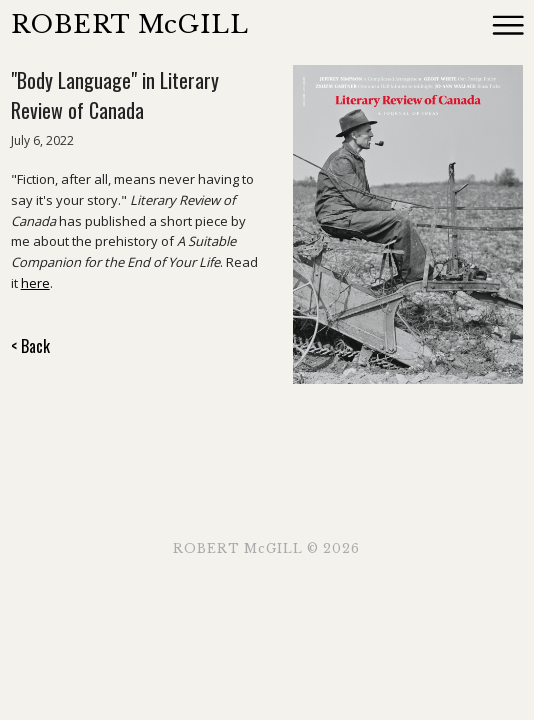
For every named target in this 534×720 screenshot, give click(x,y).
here (35, 283)
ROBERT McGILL (130, 24)
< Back (30, 346)
